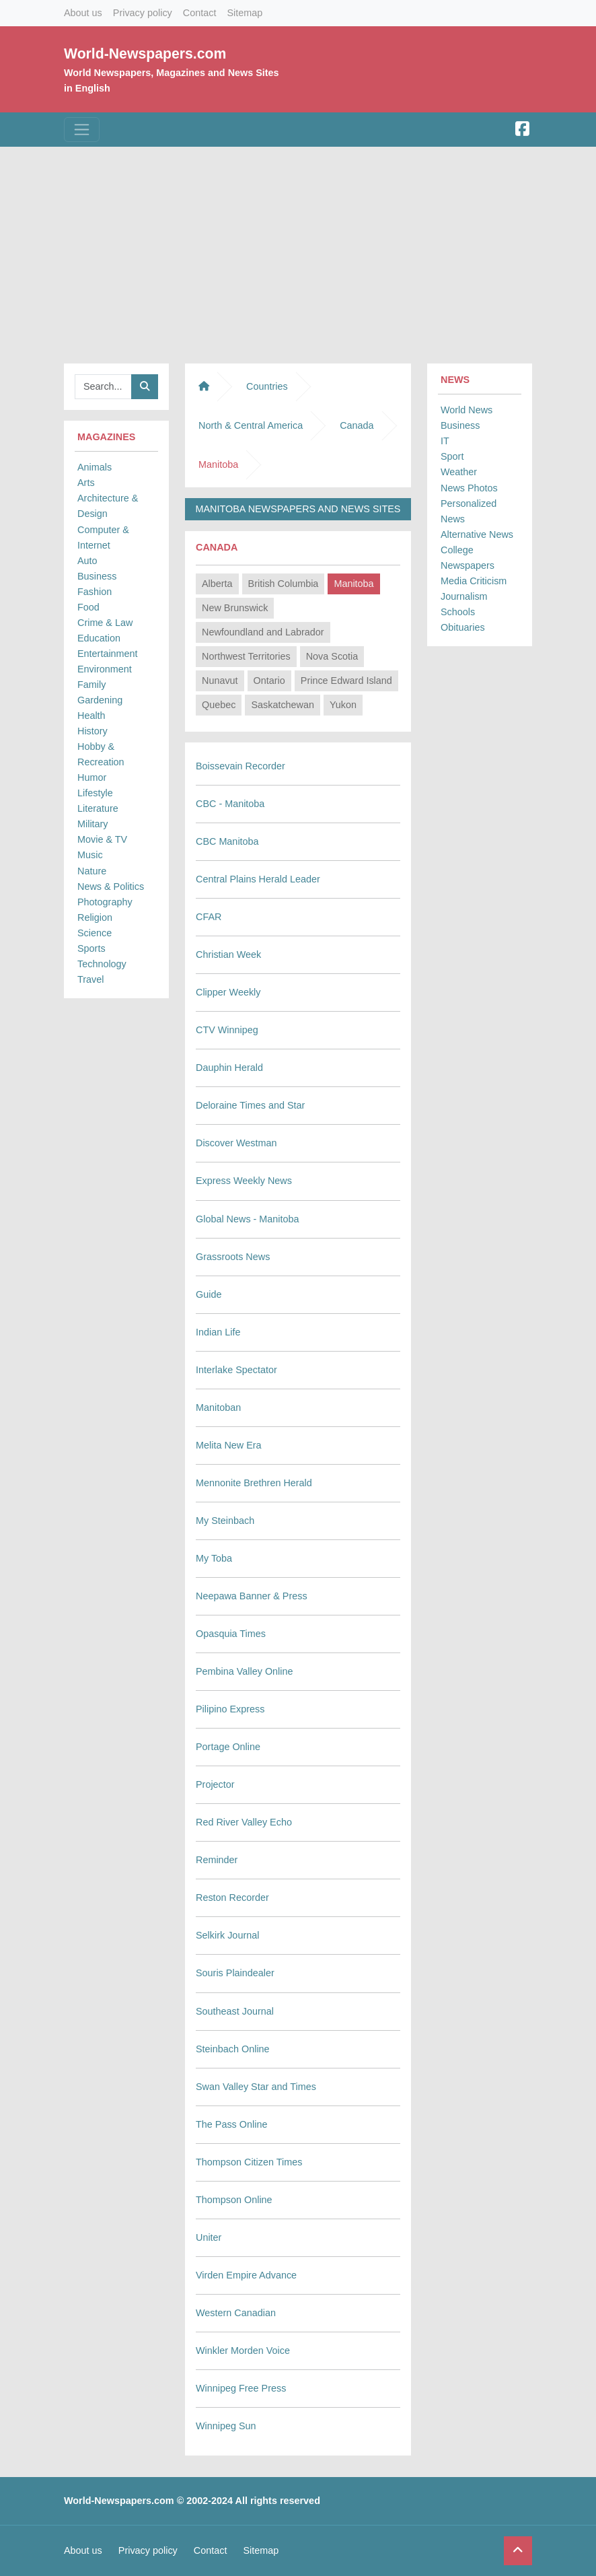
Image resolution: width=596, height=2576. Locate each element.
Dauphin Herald (229, 1067)
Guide (208, 1294)
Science (94, 933)
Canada (356, 425)
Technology (101, 964)
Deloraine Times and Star (250, 1105)
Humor (91, 777)
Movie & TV (102, 839)
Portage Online (228, 1746)
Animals (94, 467)
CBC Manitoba (227, 841)
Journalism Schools (464, 604)
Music (90, 854)
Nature (91, 871)
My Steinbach (225, 1520)
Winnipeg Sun (226, 2426)
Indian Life (218, 1332)
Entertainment (107, 653)
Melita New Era (229, 1445)
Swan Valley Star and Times (256, 2086)
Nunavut (220, 680)
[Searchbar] (103, 386)
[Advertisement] (298, 252)
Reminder (216, 1859)
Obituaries (463, 627)
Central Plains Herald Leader (258, 879)
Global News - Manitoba (247, 1219)
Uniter (208, 2237)
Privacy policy (142, 12)
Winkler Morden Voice (243, 2350)
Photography (105, 902)
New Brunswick (235, 607)
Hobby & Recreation (100, 754)
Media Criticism (474, 581)
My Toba (214, 1558)
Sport (452, 456)
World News (466, 410)
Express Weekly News (244, 1180)
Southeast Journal (235, 2011)
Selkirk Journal (227, 1935)
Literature (97, 808)
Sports (91, 948)
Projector (215, 1784)
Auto (87, 560)
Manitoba (353, 583)
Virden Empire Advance (246, 2275)
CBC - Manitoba (230, 803)
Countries (267, 386)
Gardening (99, 700)
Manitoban (218, 1407)
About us (83, 12)
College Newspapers (467, 558)
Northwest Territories (246, 656)
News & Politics (110, 886)
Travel (90, 979)
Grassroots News (233, 1256)
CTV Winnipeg (227, 1029)
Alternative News (477, 534)
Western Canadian (236, 2312)
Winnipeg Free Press (241, 2388)
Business (96, 576)
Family (91, 684)
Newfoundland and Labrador (263, 632)
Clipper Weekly (228, 992)
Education (98, 638)
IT (445, 441)
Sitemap (244, 12)
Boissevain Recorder (240, 766)
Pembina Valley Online (244, 1671)
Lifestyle (95, 793)
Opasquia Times (231, 1633)
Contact (200, 12)
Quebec (218, 704)
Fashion (94, 591)
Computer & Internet (103, 537)
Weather (459, 471)
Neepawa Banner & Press (251, 1596)
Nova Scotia (332, 656)
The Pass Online (231, 2124)
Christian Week (228, 954)
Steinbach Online (233, 2049)
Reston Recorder (232, 1897)
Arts (86, 482)
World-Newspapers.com (145, 53)
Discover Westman (236, 1143)
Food (88, 607)
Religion (94, 917)
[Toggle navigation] (82, 129)
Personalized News (468, 511)
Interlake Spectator (236, 1369)
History (92, 731)
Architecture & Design (107, 506)
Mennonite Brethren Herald (254, 1482)
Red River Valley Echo (244, 1822)
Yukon (343, 704)
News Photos (469, 488)
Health (91, 715)
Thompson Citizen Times (249, 2162)
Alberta (217, 583)
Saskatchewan (282, 704)
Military (92, 824)
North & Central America (250, 425)
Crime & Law (105, 622)
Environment (104, 669)
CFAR (208, 916)
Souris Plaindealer (235, 1973)
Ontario (269, 680)
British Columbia (283, 583)
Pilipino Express (230, 1709)
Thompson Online (234, 2199)
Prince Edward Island (346, 680)
